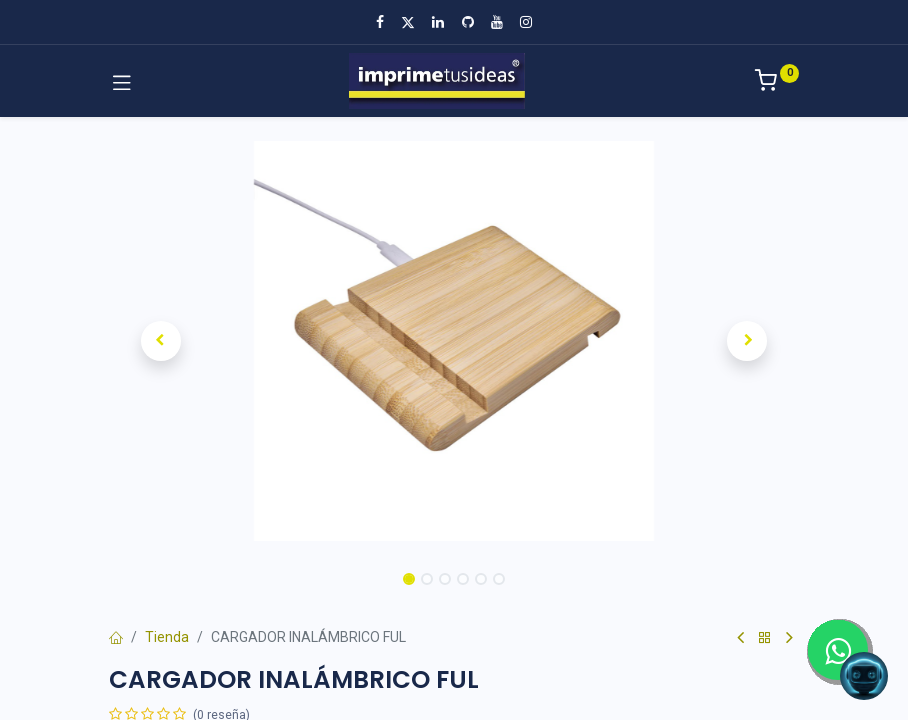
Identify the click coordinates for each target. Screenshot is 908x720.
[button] (161, 341)
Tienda (167, 637)
